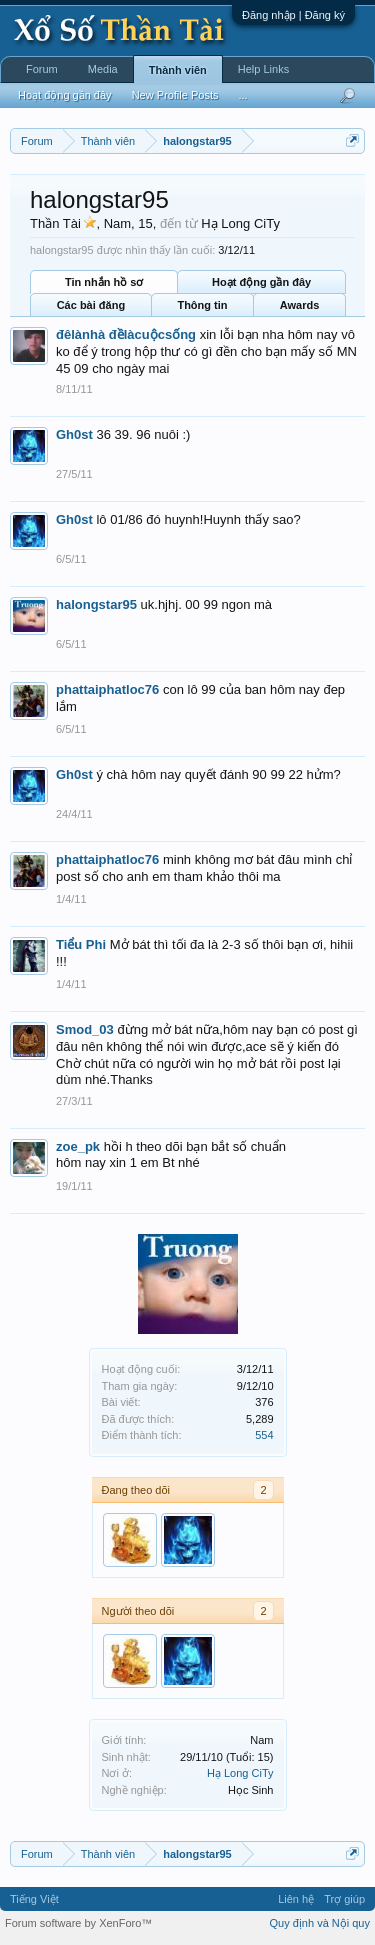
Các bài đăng (91, 305)
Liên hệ (296, 1899)
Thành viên (178, 70)
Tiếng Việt (34, 1899)
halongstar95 (96, 604)
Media (103, 69)
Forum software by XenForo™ (78, 1923)
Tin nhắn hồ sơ (104, 282)
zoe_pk (78, 1146)
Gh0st (74, 434)
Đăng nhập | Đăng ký (293, 15)
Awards (300, 305)
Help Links (263, 69)
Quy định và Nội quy (320, 1923)
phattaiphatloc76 (107, 689)
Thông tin (202, 305)
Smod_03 (85, 1029)
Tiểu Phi (81, 944)
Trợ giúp (344, 1899)
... (242, 95)
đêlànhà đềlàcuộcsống (126, 334)
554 (264, 1435)
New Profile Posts (175, 95)
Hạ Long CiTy (240, 1773)
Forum (42, 69)
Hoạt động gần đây (261, 282)
